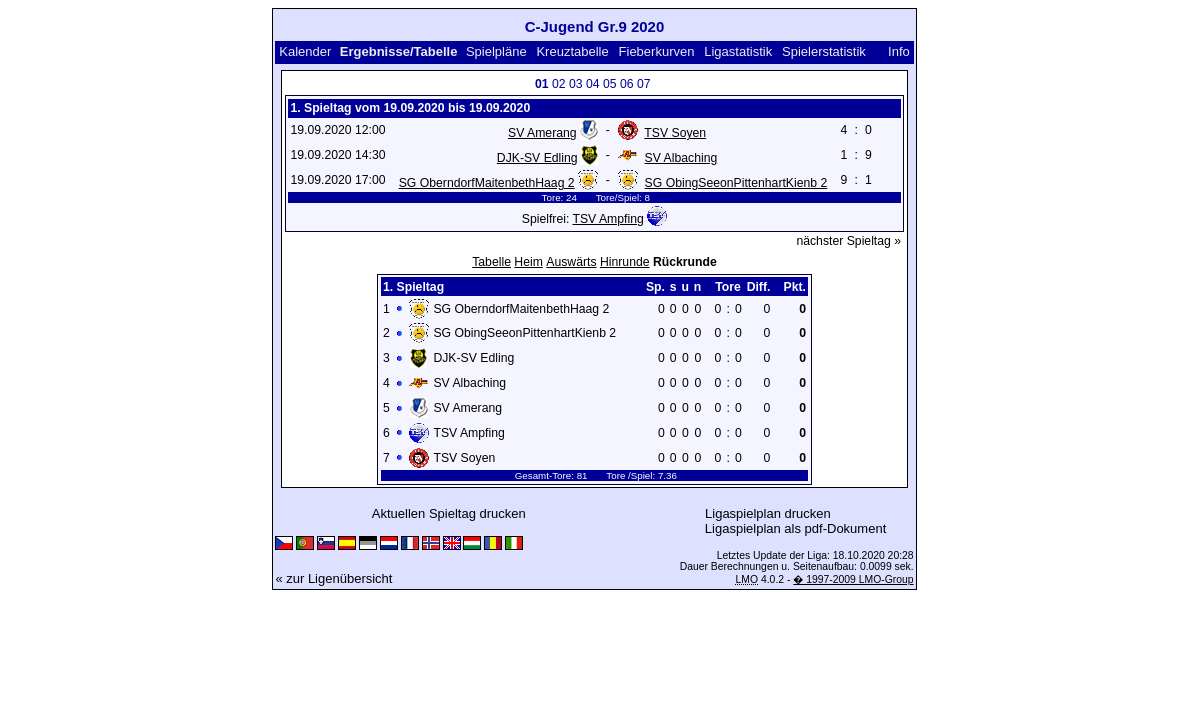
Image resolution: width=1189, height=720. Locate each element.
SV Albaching (681, 158)
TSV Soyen (675, 133)
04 (593, 84)
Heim (528, 262)
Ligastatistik (738, 51)
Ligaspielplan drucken (768, 513)
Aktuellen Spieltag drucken (449, 513)
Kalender (305, 51)
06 (627, 84)
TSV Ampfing (607, 219)
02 (559, 84)
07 (644, 84)
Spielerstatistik (824, 51)
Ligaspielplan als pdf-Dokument (795, 528)
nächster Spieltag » (848, 241)
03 (576, 84)
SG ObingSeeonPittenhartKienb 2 (736, 183)
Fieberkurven (657, 51)
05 (610, 84)
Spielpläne (496, 51)
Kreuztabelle (572, 51)
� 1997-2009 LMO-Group (853, 579)
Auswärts (571, 262)
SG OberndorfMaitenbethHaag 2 (487, 183)
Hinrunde (625, 262)
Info (899, 51)
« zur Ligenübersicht (333, 578)
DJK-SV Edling (537, 158)
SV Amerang (542, 133)
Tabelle (491, 262)
